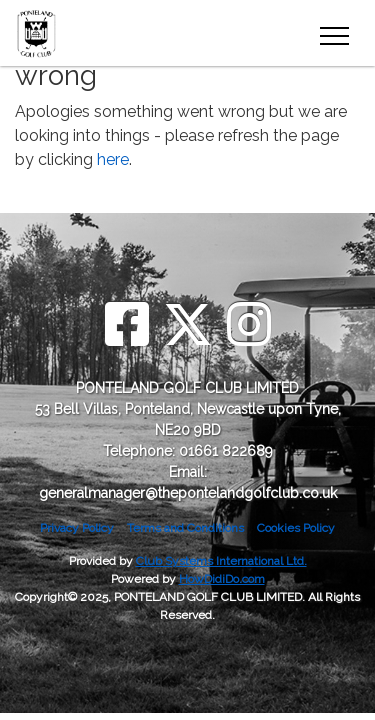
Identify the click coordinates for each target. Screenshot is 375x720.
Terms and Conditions (185, 528)
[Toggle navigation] (333, 33)
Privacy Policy (77, 528)
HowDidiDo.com (222, 579)
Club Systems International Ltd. (221, 561)
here (113, 159)
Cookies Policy (296, 528)
